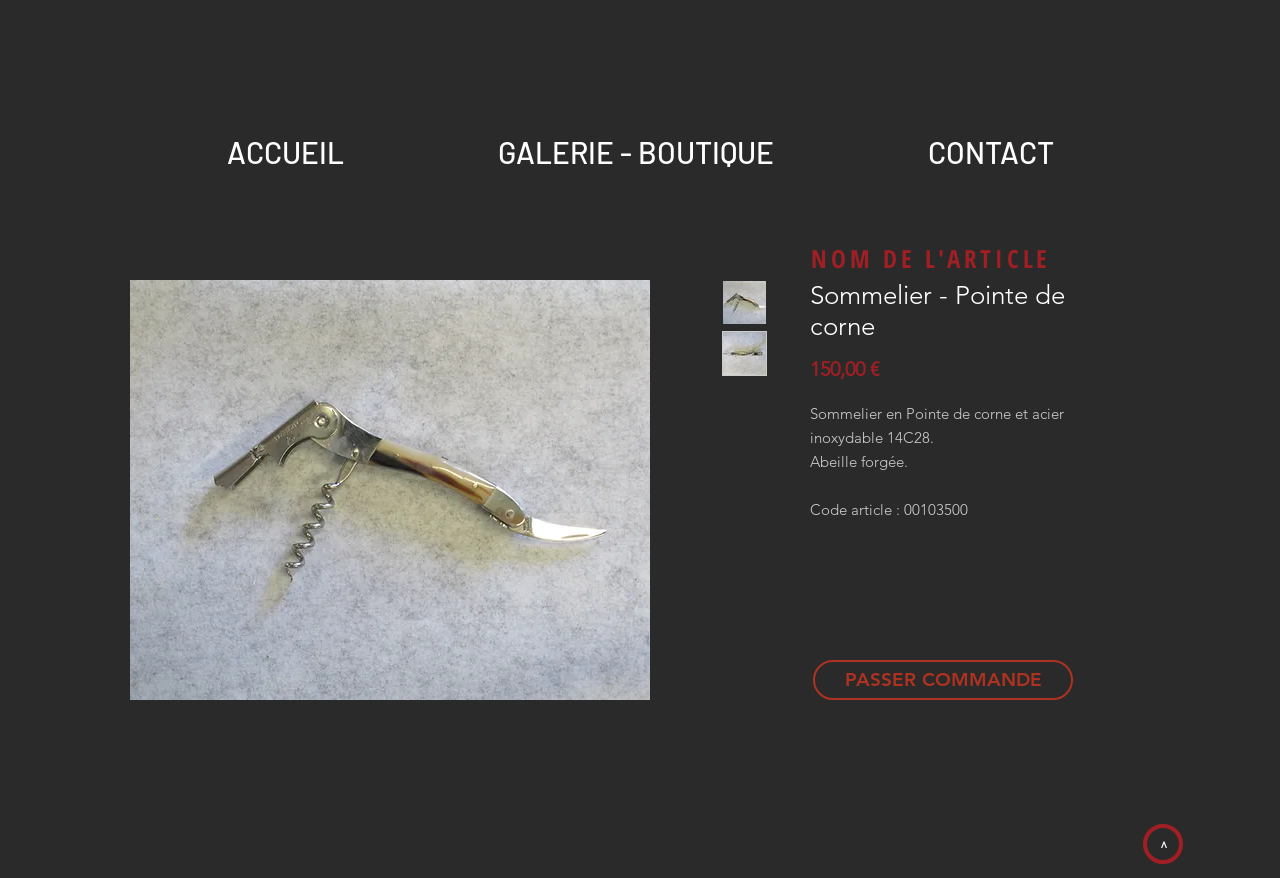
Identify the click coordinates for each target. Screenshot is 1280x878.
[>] (1163, 844)
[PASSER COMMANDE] (943, 680)
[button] (990, 143)
